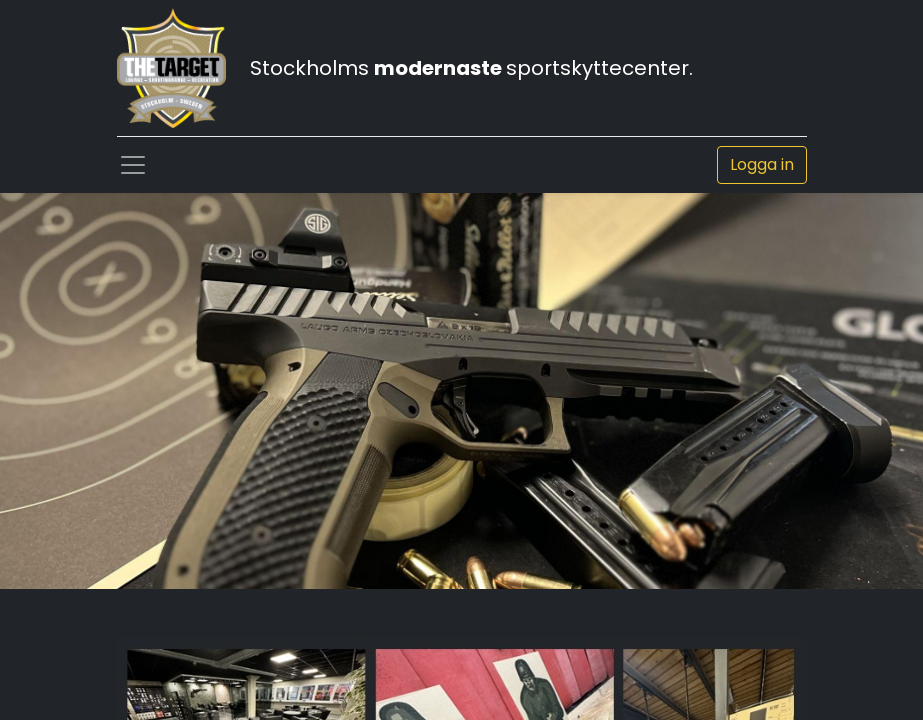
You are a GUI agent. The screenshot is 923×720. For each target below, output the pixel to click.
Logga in (762, 164)
